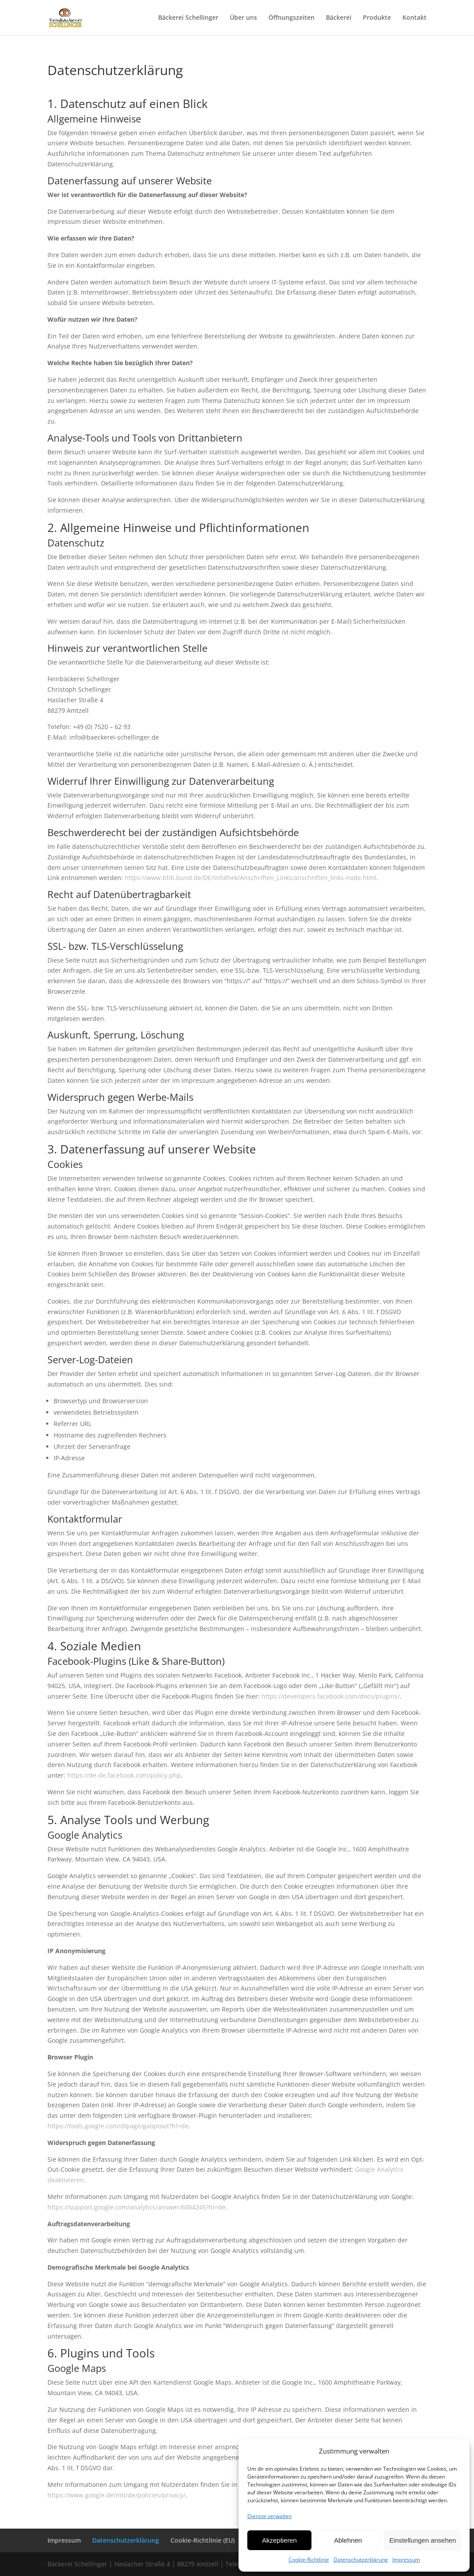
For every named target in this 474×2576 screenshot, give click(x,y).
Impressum (406, 2559)
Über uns (243, 18)
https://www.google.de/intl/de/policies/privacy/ (116, 2495)
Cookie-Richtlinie (309, 2559)
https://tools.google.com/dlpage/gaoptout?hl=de (117, 2126)
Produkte (377, 18)
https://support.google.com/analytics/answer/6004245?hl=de (136, 2207)
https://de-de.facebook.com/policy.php (124, 1775)
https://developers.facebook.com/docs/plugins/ (330, 1696)
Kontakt (414, 18)
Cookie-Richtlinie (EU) (202, 2540)
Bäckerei (338, 18)
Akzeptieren (279, 2540)
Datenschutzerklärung (360, 2559)
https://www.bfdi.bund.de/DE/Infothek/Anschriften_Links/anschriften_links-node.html (250, 877)
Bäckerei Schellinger (188, 18)
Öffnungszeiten (291, 18)
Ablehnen (348, 2540)
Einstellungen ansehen (422, 2540)
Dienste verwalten (269, 2516)
